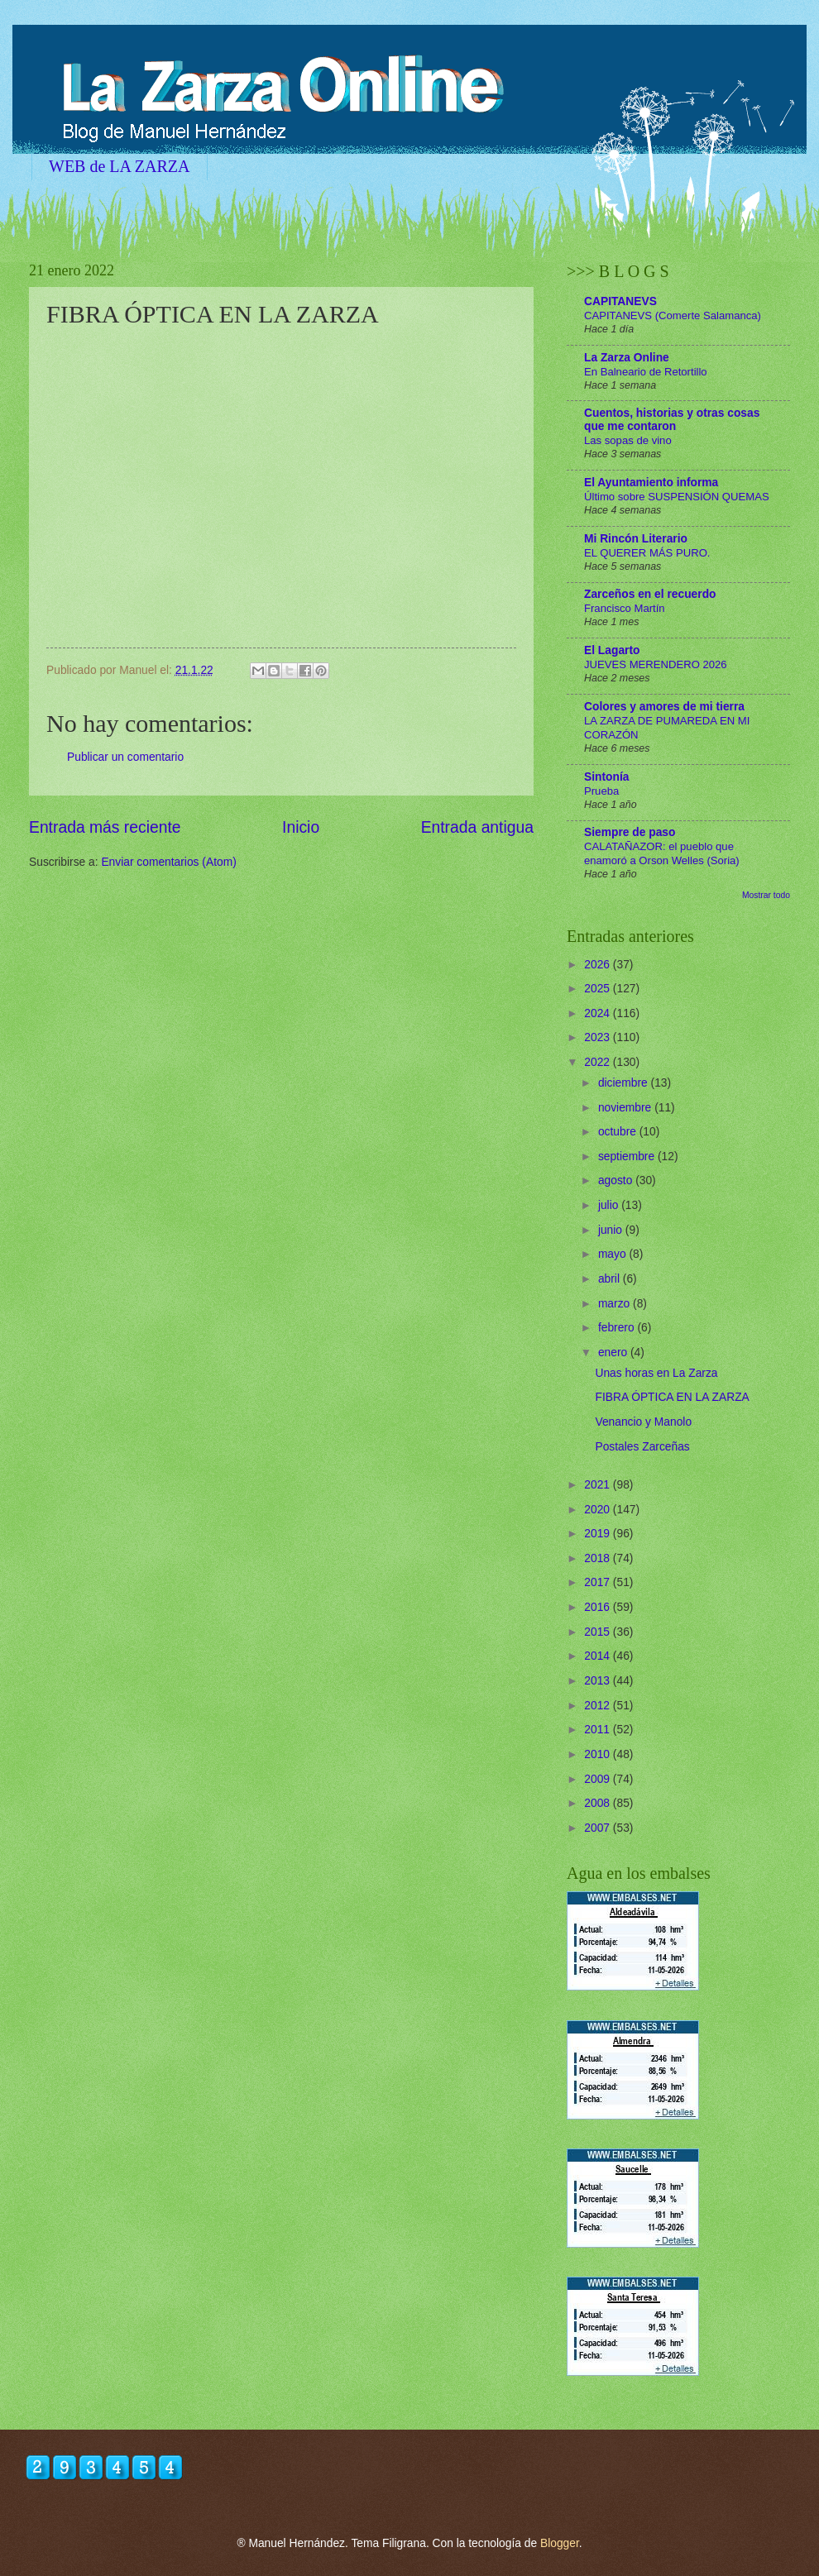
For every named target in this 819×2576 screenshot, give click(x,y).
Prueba (601, 791)
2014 (598, 1656)
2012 (598, 1705)
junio (611, 1230)
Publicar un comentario (125, 757)
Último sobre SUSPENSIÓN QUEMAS (676, 496)
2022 (598, 1062)
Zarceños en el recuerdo (650, 594)
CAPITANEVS (620, 301)
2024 (598, 1013)
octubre (618, 1132)
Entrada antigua (477, 827)
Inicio (300, 827)
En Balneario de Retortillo (645, 372)
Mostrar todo (766, 895)
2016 (598, 1607)
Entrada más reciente (105, 827)
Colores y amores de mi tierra (664, 706)
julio (609, 1205)
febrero (618, 1327)
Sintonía (606, 777)
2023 (598, 1037)
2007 (598, 1828)
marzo (615, 1304)
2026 (598, 964)
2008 (598, 1803)
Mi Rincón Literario (635, 539)
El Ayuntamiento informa (651, 482)
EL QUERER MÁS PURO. (647, 553)
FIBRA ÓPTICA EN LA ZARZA (672, 1397)
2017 (598, 1582)
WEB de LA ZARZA (119, 166)
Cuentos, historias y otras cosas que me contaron (671, 420)
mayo (614, 1254)
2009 (598, 1779)
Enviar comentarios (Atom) (168, 862)
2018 (598, 1558)
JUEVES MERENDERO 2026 (655, 664)
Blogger (559, 2543)
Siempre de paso (629, 832)
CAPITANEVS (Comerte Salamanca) (672, 315)
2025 (598, 988)
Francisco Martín (624, 608)
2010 (598, 1754)
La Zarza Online (626, 357)
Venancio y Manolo (643, 1422)
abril (610, 1279)
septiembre (628, 1156)
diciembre (624, 1083)
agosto (616, 1180)
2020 (598, 1509)
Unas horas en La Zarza (656, 1373)
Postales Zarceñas (642, 1447)
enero (614, 1352)
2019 (598, 1533)
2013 (598, 1681)
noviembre (626, 1108)
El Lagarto (611, 650)
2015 (598, 1632)
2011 (598, 1729)
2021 (598, 1485)
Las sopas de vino (628, 440)
